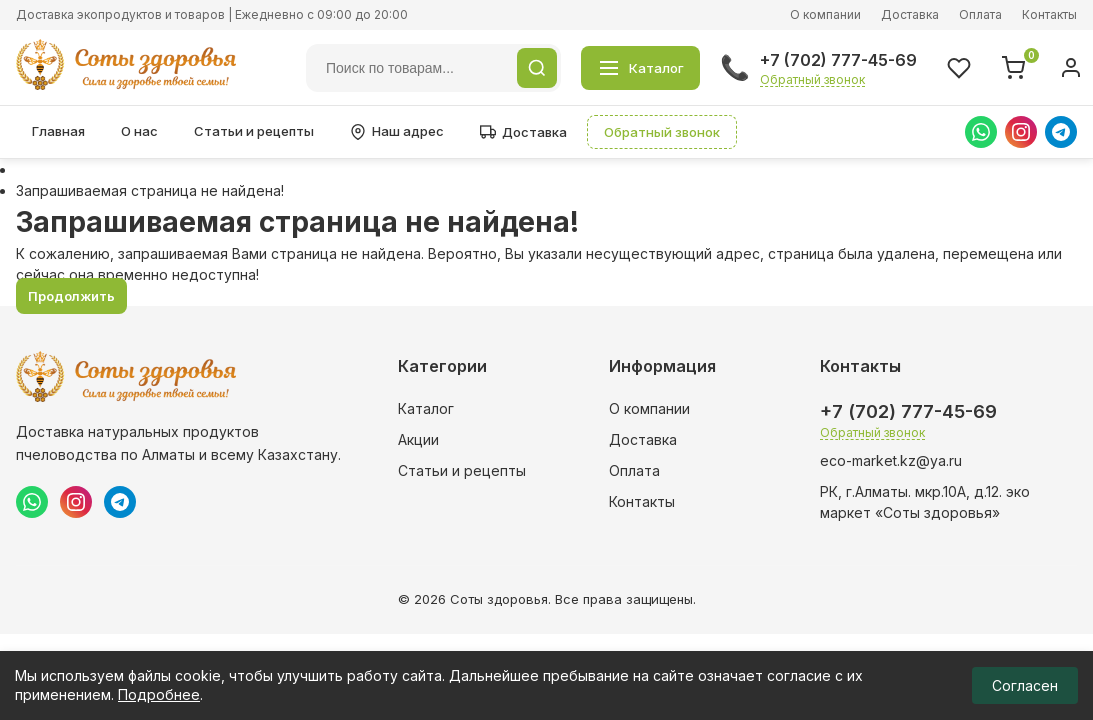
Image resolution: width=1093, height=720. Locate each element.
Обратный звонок (812, 79)
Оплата (980, 14)
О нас (139, 131)
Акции (418, 439)
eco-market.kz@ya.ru (891, 460)
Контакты (1049, 14)
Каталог (426, 408)
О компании (825, 14)
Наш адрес (397, 131)
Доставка (910, 14)
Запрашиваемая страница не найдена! (150, 190)
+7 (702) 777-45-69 (838, 60)
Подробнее (159, 694)
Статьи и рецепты (254, 131)
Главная (58, 131)
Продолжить (71, 296)
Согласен (1025, 685)
